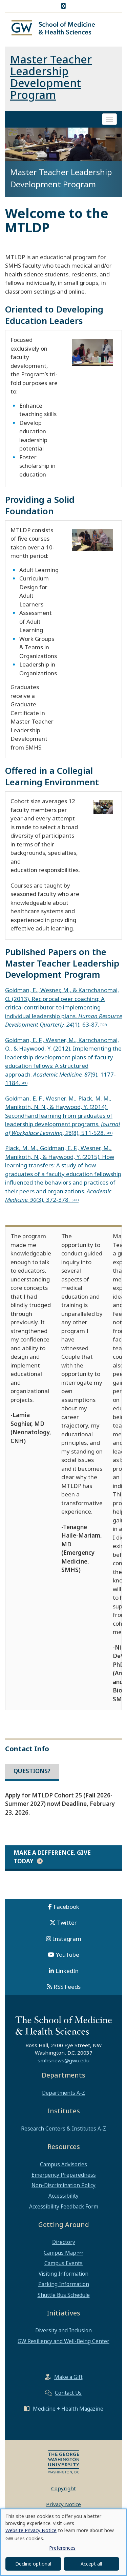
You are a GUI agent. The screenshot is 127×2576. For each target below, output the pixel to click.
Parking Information (63, 2284)
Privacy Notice (63, 2504)
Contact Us (68, 2392)
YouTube (67, 1954)
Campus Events (63, 2263)
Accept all (91, 2563)
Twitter (67, 1922)
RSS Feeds (67, 1986)
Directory (63, 2242)
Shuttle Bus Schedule (64, 2295)
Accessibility (63, 2195)
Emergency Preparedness (63, 2174)
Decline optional (33, 2563)
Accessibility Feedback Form (63, 2206)
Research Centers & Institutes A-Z (63, 2128)
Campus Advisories (63, 2164)
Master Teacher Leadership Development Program (51, 77)
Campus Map (60, 2252)
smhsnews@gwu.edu (63, 2060)
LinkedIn (67, 1971)
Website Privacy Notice (31, 2530)
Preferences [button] (62, 2548)
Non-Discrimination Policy (63, 2185)
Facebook (66, 1906)
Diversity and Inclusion (63, 2330)
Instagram (67, 1939)
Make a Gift (68, 2377)
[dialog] (63, 2542)
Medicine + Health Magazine (68, 2408)
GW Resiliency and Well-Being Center (63, 2341)
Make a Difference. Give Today (52, 1857)
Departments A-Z (63, 2092)
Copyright (63, 2488)
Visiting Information (63, 2273)
